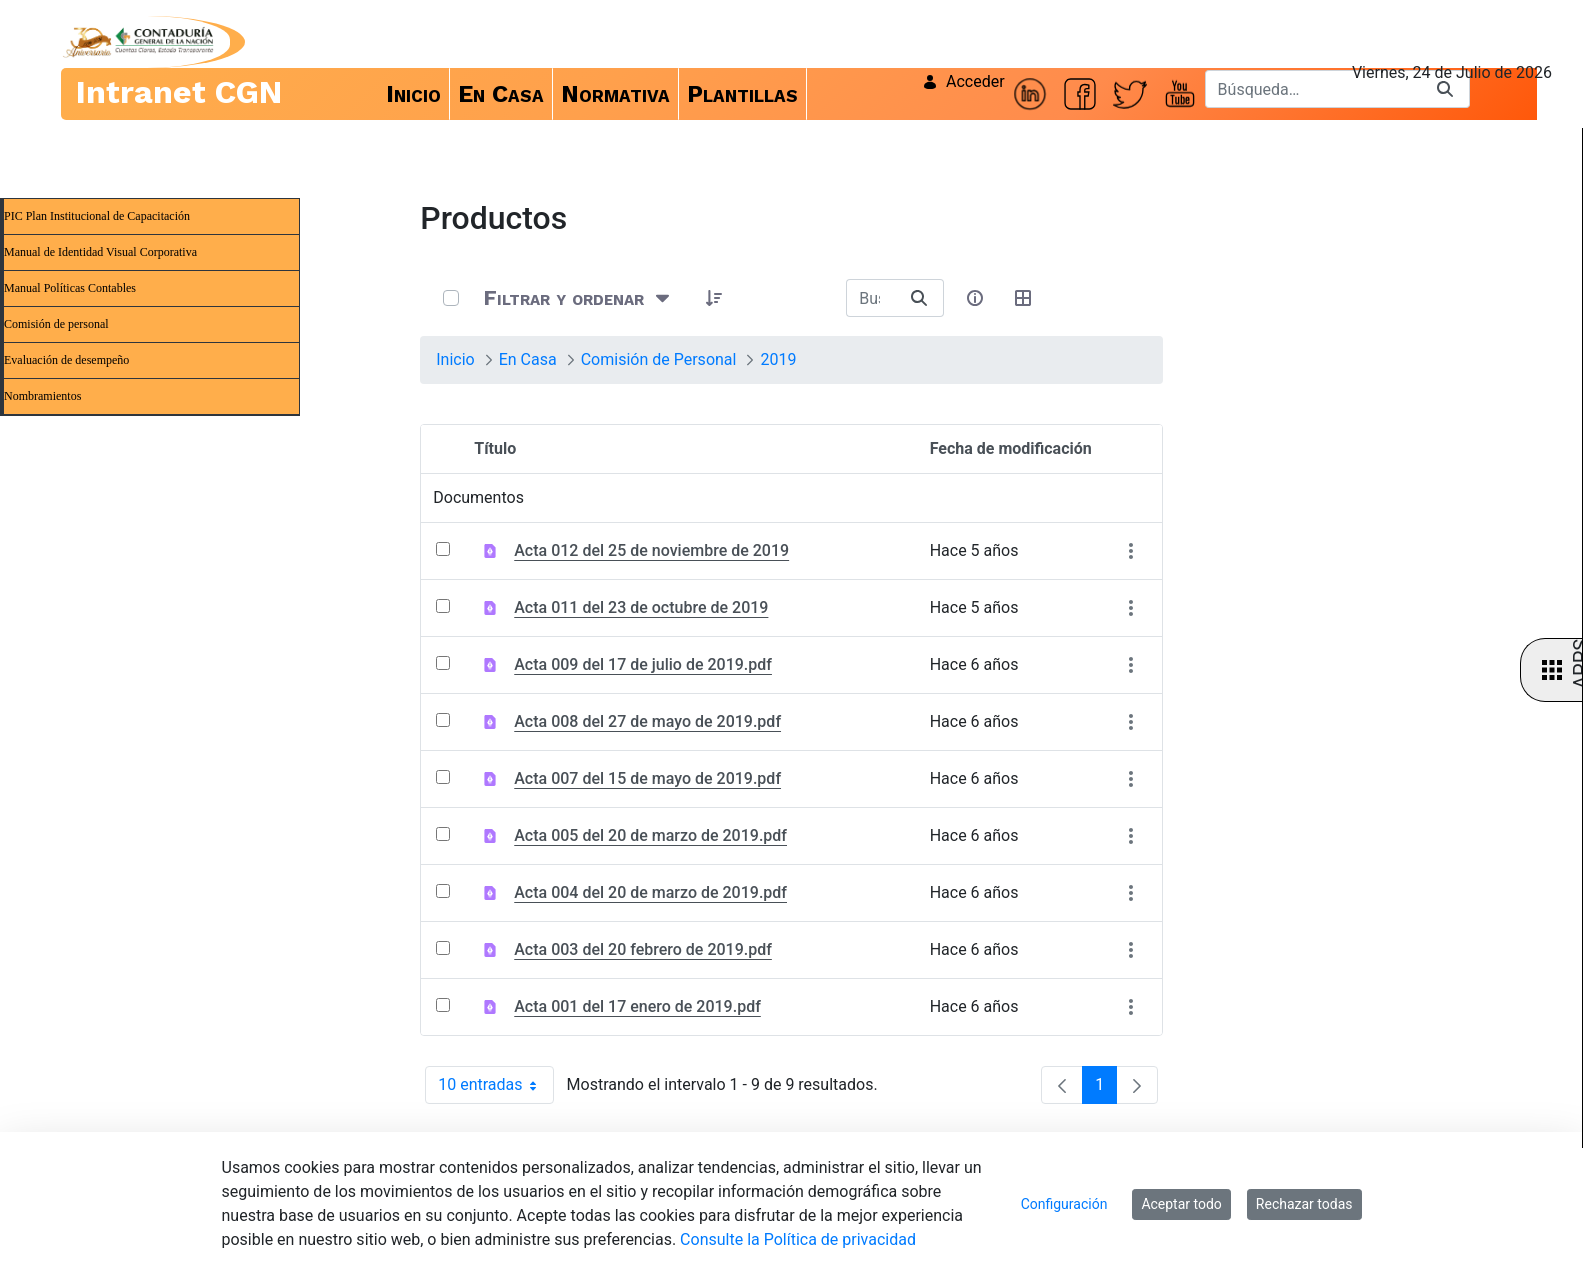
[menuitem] (414, 94)
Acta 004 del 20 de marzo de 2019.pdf (650, 892)
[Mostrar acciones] (1131, 550)
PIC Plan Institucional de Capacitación (97, 216)
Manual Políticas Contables (70, 288)
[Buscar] (1313, 89)
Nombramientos (42, 396)
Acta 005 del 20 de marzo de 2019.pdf (650, 835)
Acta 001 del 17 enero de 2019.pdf (637, 1006)
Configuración (1064, 1204)
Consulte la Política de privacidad (798, 1239)
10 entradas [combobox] (495, 1085)
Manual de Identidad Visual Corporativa (100, 252)
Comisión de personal (56, 324)
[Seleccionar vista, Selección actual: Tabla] (1024, 298)
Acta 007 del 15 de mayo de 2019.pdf (647, 778)
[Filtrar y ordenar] (578, 298)
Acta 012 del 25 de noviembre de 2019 (651, 550)
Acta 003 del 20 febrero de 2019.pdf (643, 949)
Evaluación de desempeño (66, 360)
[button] (714, 298)
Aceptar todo (1181, 1204)
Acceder (963, 81)
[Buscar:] (870, 298)
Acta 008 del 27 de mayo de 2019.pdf (647, 721)
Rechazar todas (1304, 1204)
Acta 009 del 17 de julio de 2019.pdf (643, 664)
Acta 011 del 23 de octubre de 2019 (641, 607)
